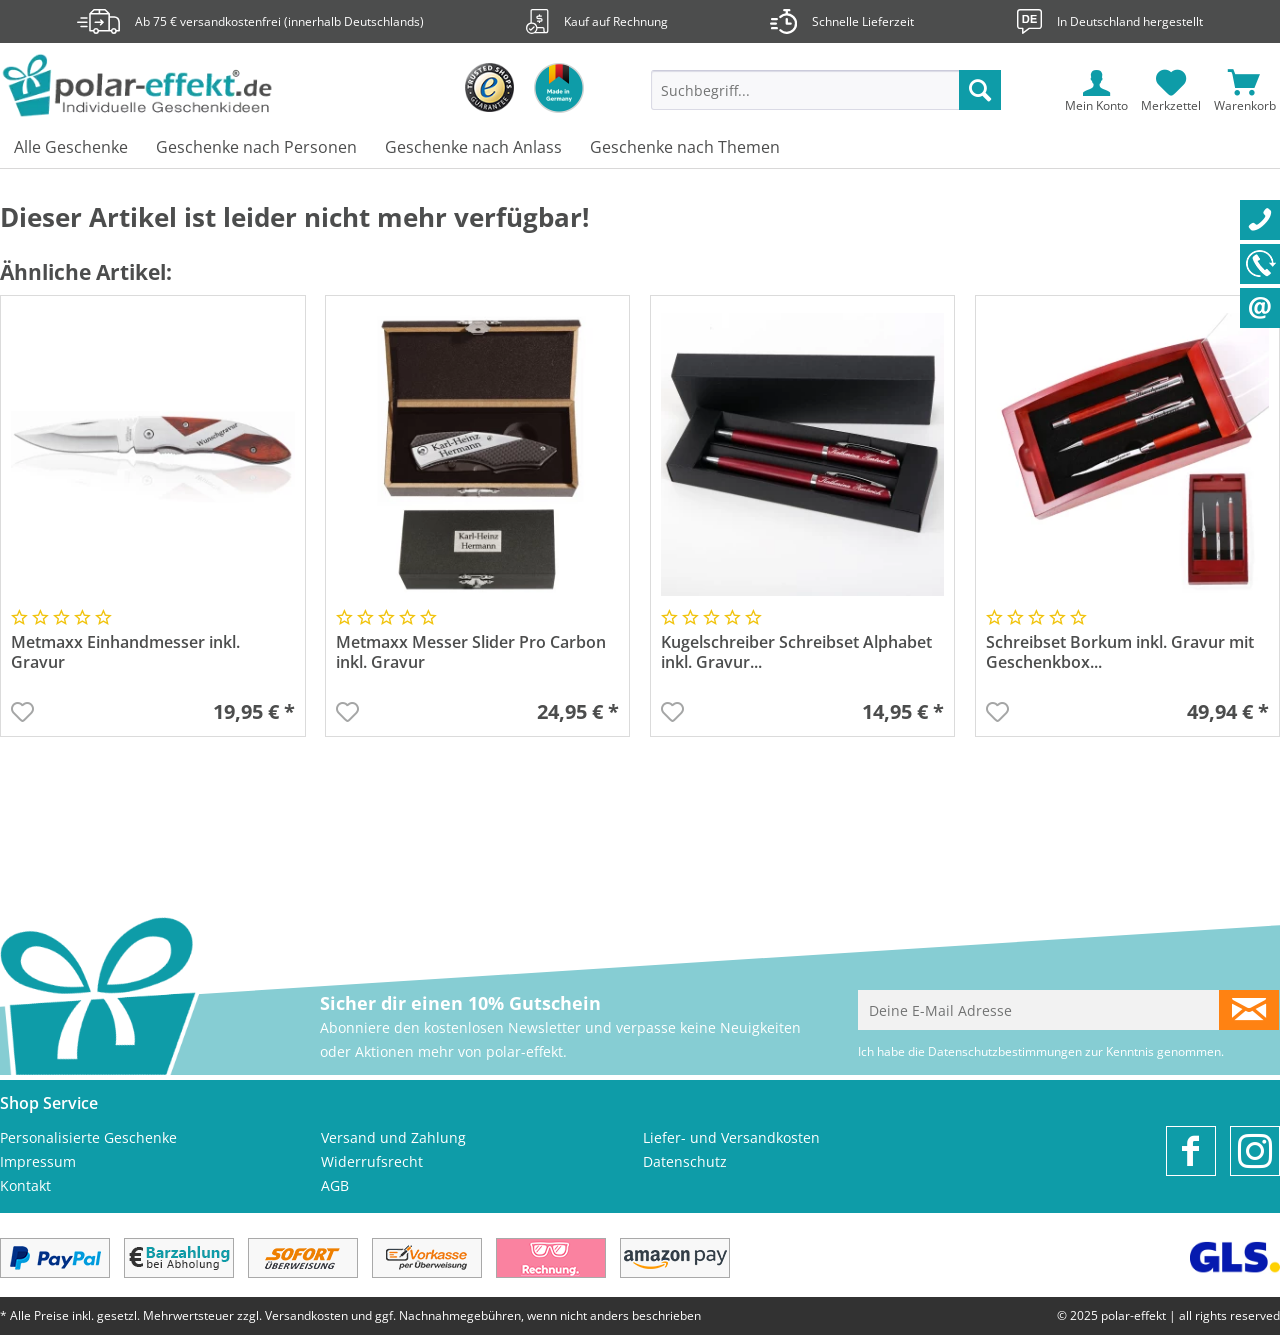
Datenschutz (685, 1161)
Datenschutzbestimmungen (1005, 1051)
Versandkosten (306, 1315)
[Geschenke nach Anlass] (473, 148)
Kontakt (25, 1185)
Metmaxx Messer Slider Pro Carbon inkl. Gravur (471, 652)
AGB (335, 1185)
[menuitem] (826, 99)
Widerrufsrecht (372, 1161)
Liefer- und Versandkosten (731, 1137)
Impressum (38, 1161)
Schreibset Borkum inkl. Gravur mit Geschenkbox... (1120, 652)
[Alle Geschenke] (71, 148)
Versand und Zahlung (393, 1137)
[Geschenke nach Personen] (256, 148)
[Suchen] (980, 90)
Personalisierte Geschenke (88, 1137)
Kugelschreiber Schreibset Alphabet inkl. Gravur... (796, 652)
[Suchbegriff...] (826, 90)
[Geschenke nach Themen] (685, 148)
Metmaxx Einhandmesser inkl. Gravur (125, 652)
